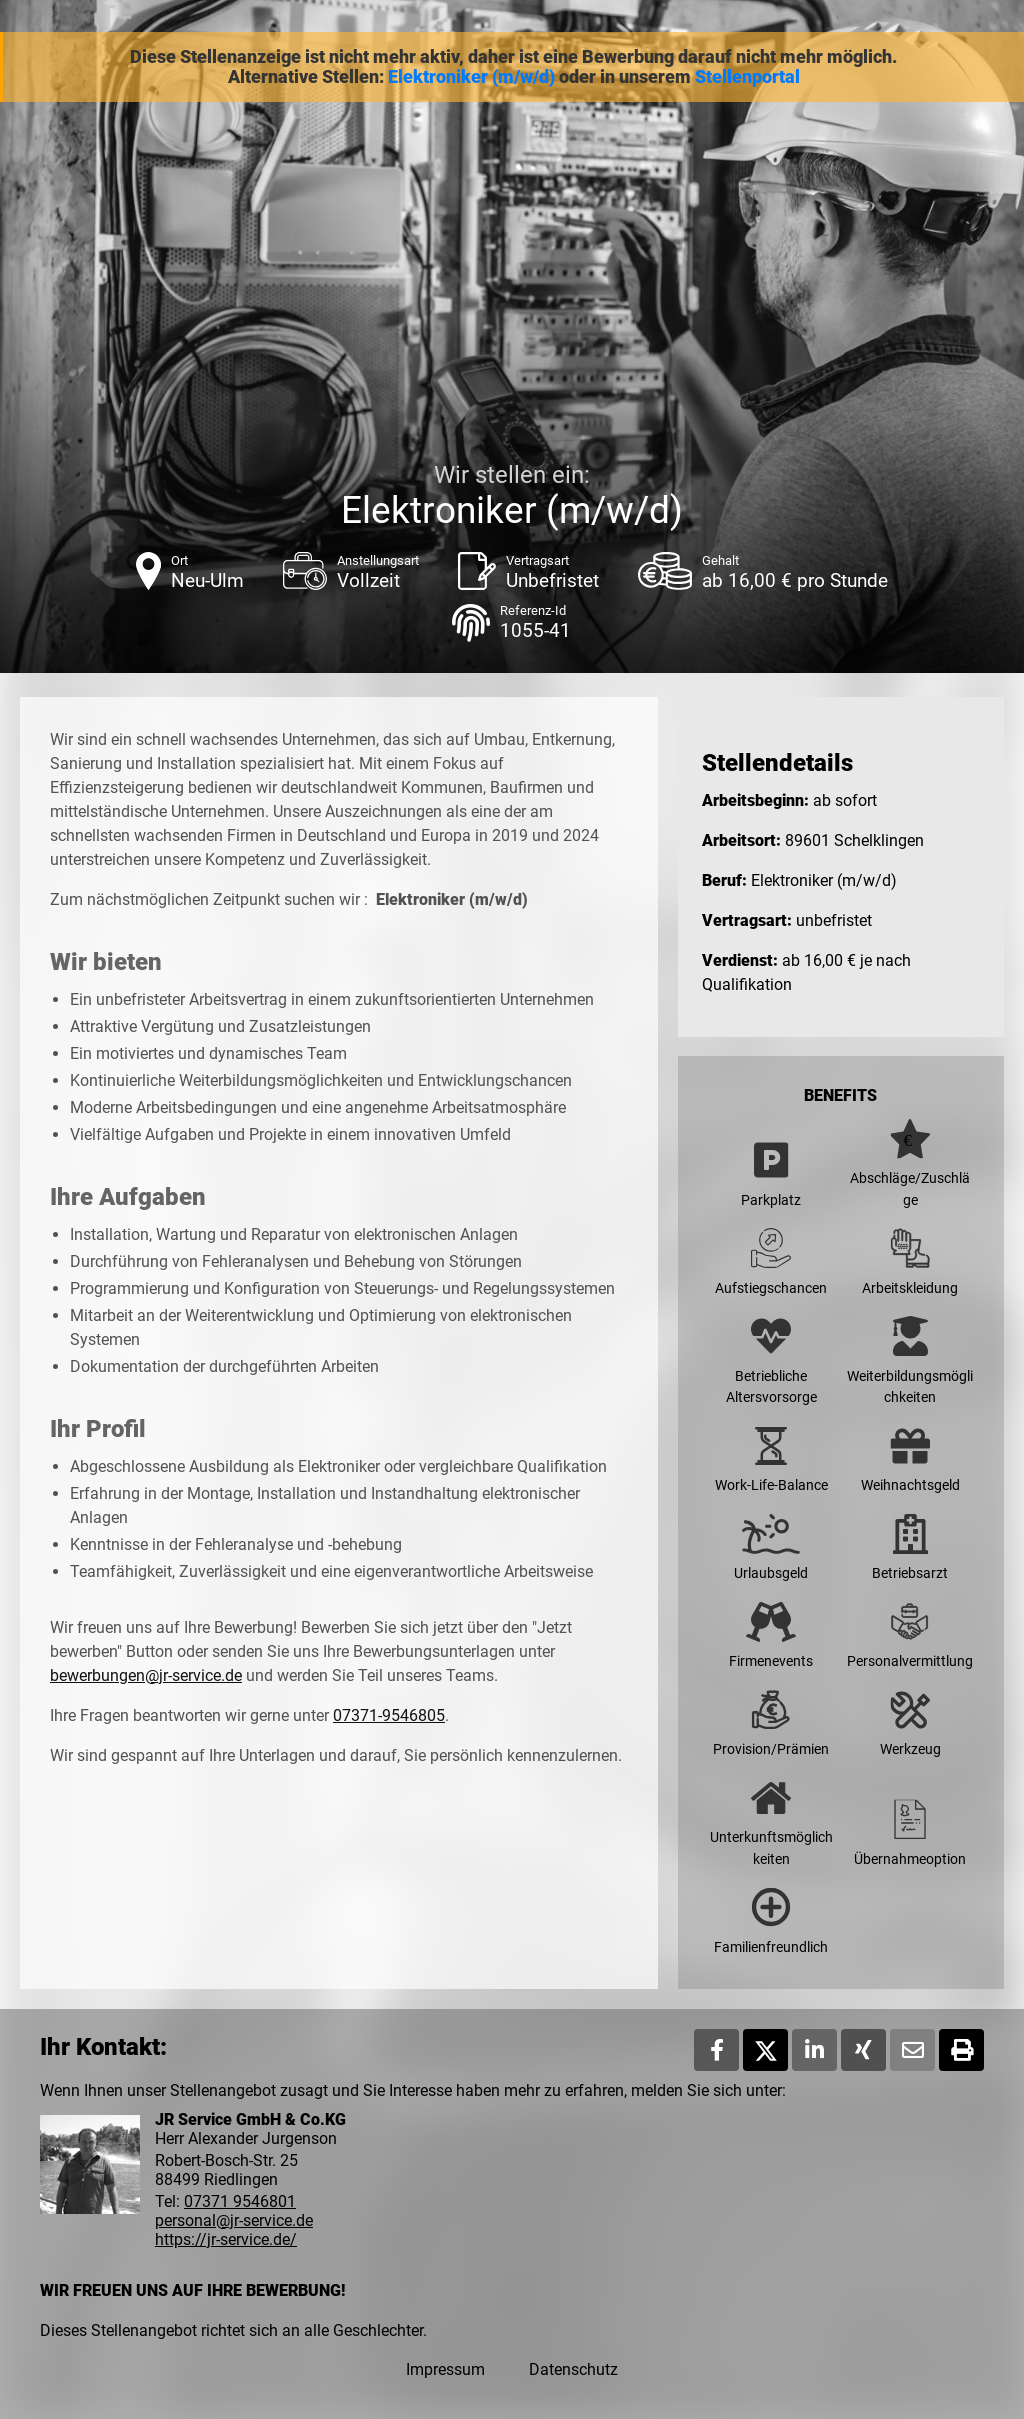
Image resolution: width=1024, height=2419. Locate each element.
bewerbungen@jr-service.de (146, 1675)
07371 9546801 (240, 2201)
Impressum (445, 2369)
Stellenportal (747, 77)
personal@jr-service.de (234, 2220)
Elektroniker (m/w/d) (471, 77)
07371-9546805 (389, 1715)
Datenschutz (573, 2369)
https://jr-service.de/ (226, 2239)
